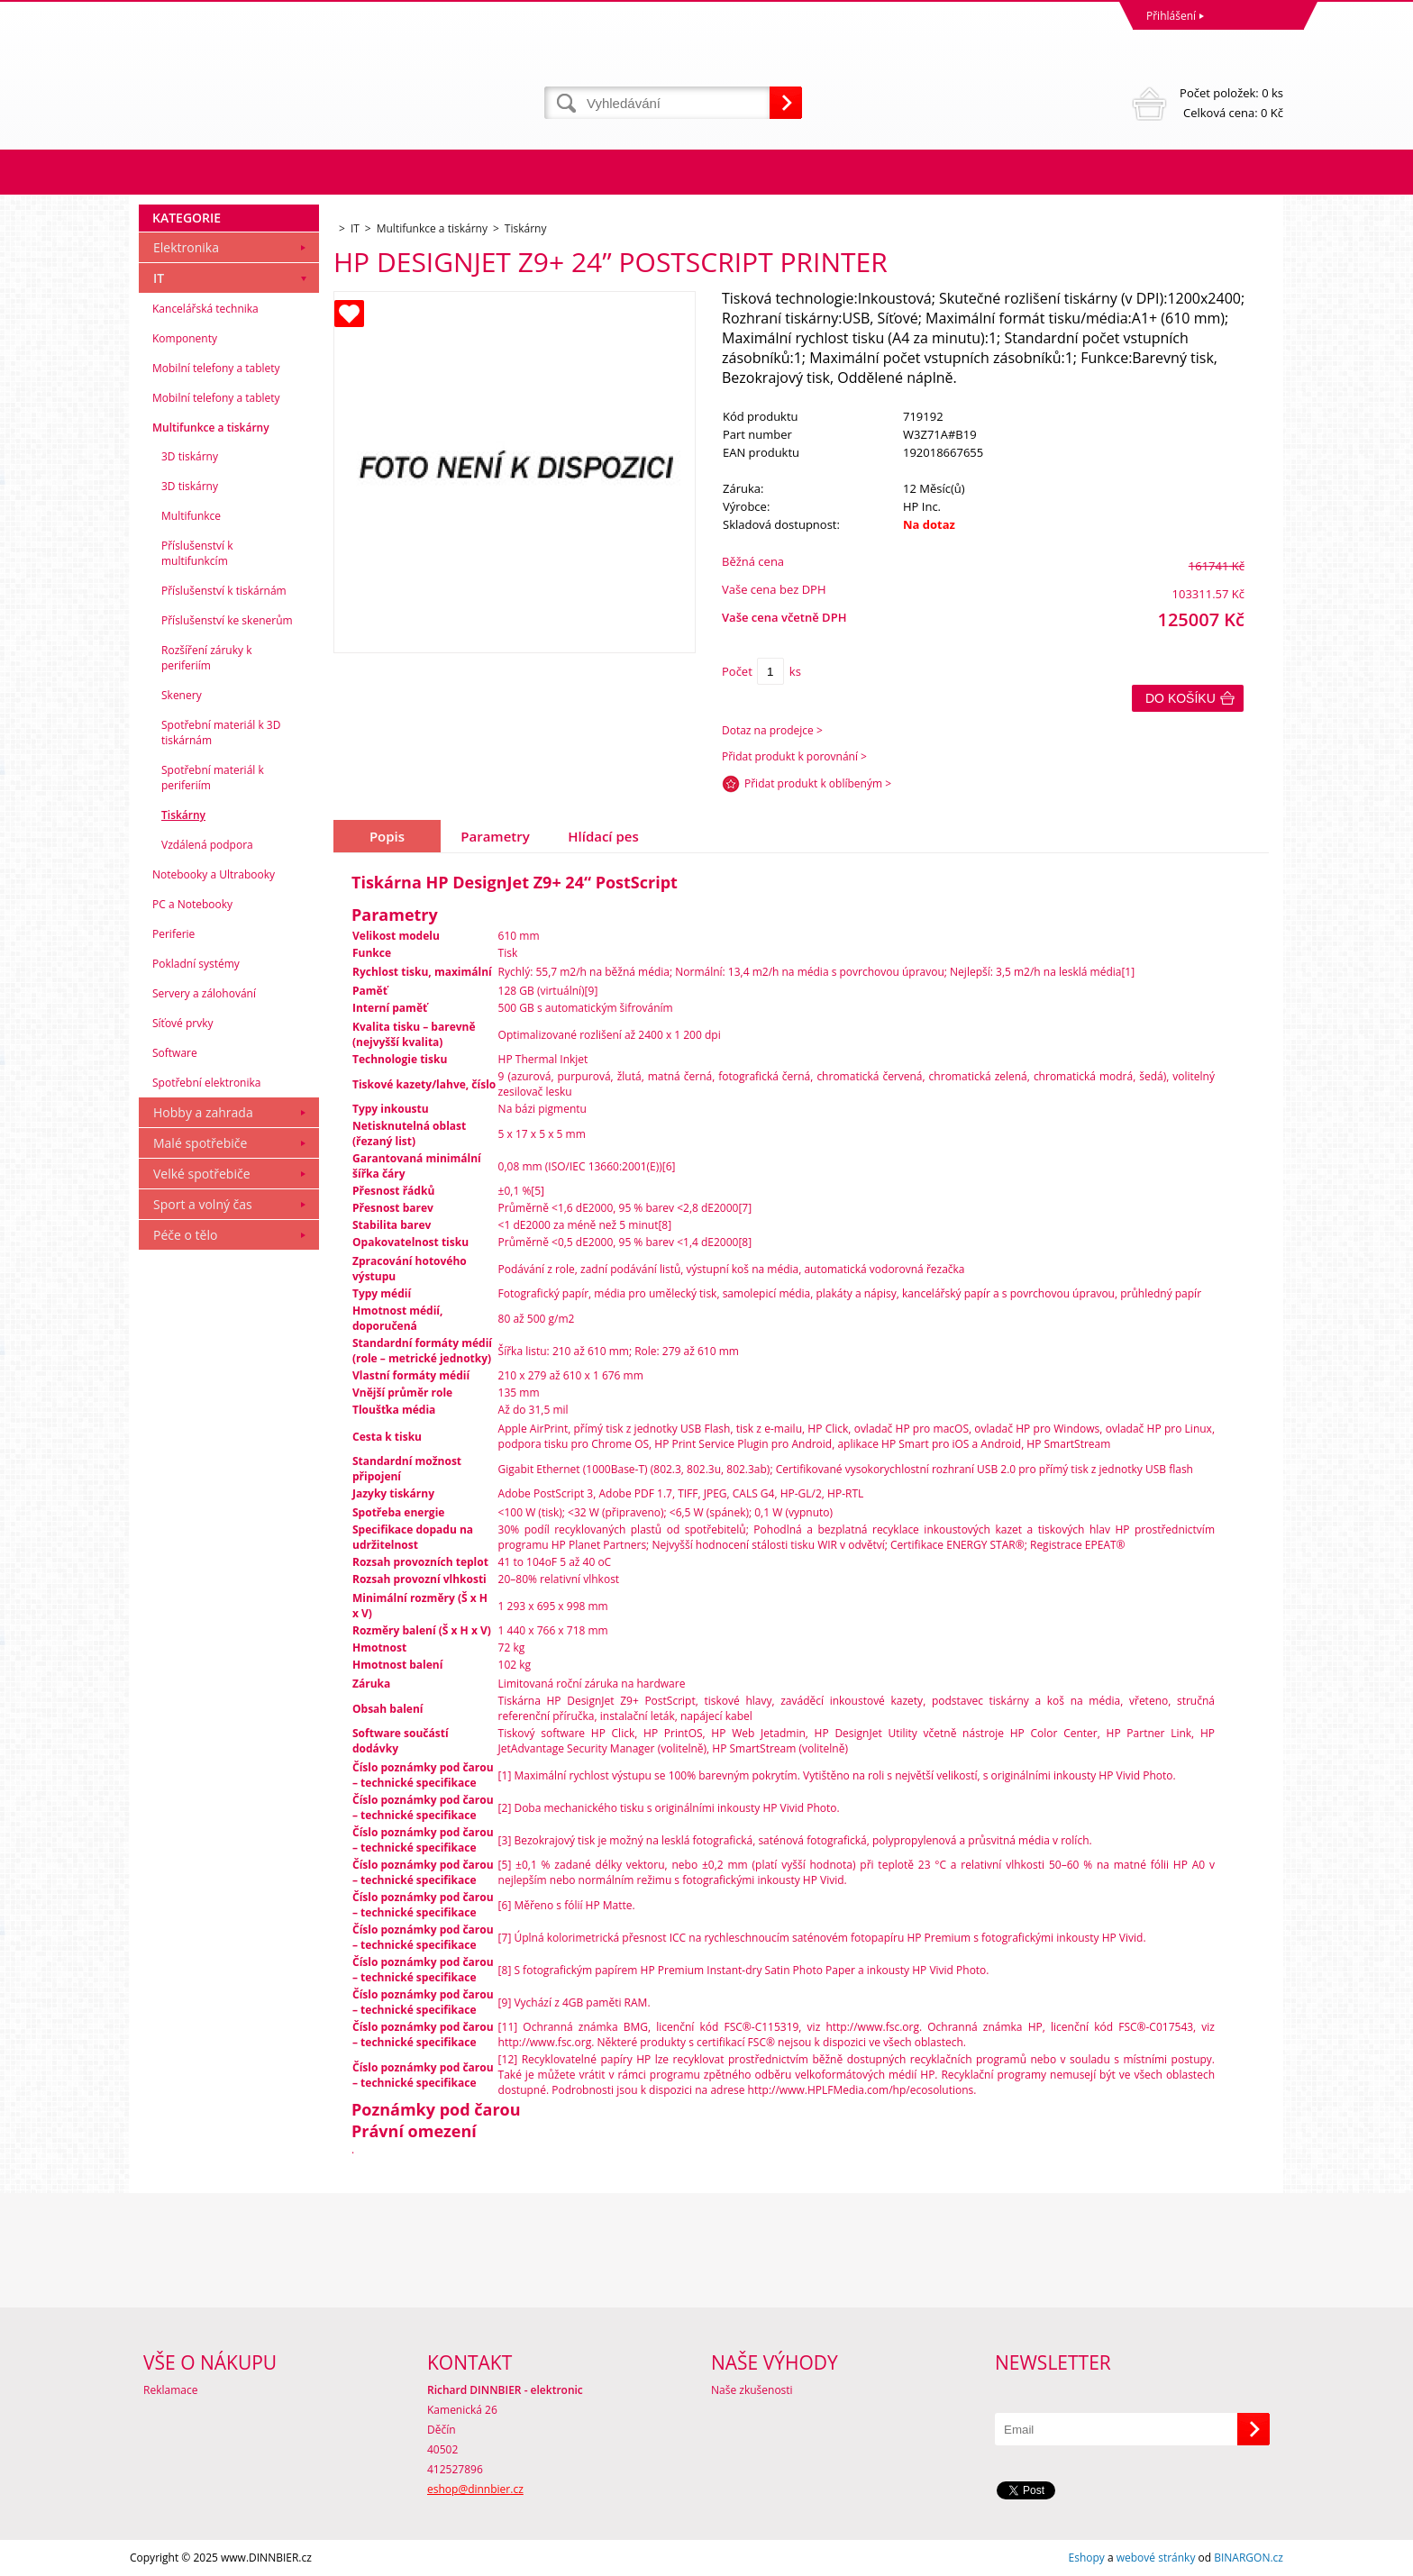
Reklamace (170, 2390)
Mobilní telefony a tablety (216, 368)
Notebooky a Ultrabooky (213, 874)
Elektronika (186, 247)
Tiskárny (183, 815)
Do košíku (1180, 698)
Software (174, 1052)
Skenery (181, 695)
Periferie (173, 934)
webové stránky (1156, 2557)
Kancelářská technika (205, 308)
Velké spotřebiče (202, 1173)
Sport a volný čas (202, 1204)
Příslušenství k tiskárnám (224, 590)
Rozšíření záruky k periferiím (206, 657)
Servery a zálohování (204, 993)
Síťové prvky (183, 1023)
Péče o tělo (185, 1234)
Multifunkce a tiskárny (210, 427)
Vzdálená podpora (207, 844)
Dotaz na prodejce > (772, 730)
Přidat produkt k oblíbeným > (817, 783)
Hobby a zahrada (203, 1112)
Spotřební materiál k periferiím (212, 777)
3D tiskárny (189, 456)
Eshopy (1087, 2557)
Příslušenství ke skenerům (227, 620)
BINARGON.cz (1248, 2557)
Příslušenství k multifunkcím (197, 553)
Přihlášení (1171, 15)
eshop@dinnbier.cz (475, 2489)
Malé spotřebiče (200, 1142)
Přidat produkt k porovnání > (794, 756)
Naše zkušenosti (752, 2390)
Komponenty (184, 338)
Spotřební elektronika (206, 1082)
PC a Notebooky (192, 904)
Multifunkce (191, 515)
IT (158, 278)
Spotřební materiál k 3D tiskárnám (220, 732)
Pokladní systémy (196, 963)
